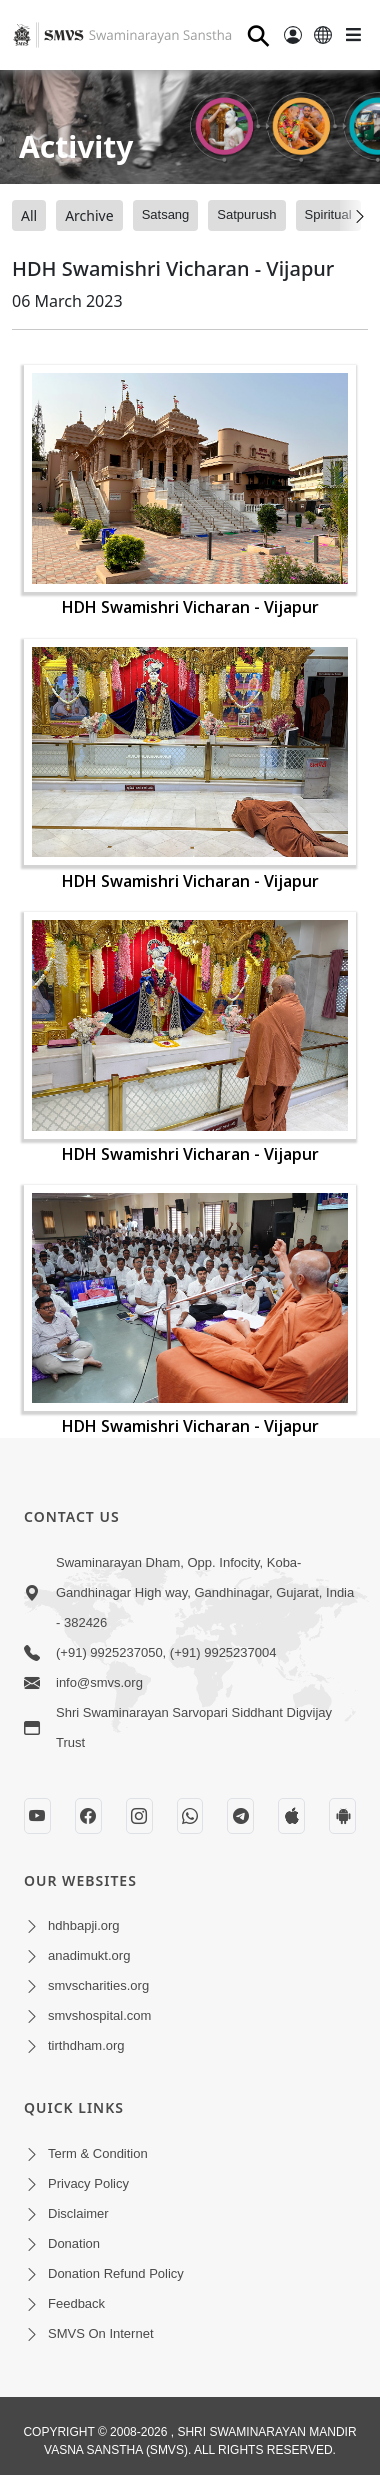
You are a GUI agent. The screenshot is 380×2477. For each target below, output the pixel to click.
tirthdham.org (86, 2045)
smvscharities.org (98, 1985)
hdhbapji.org (84, 1925)
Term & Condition (98, 2153)
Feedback (76, 2303)
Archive (89, 215)
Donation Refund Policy (116, 2273)
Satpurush (246, 214)
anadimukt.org (89, 1955)
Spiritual (328, 214)
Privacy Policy (88, 2183)
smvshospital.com (99, 2015)
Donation (74, 2243)
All (29, 215)
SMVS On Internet (101, 2333)
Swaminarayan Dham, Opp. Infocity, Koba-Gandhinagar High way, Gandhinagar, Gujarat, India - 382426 (205, 1592)
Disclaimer (78, 2213)
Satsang (166, 214)
